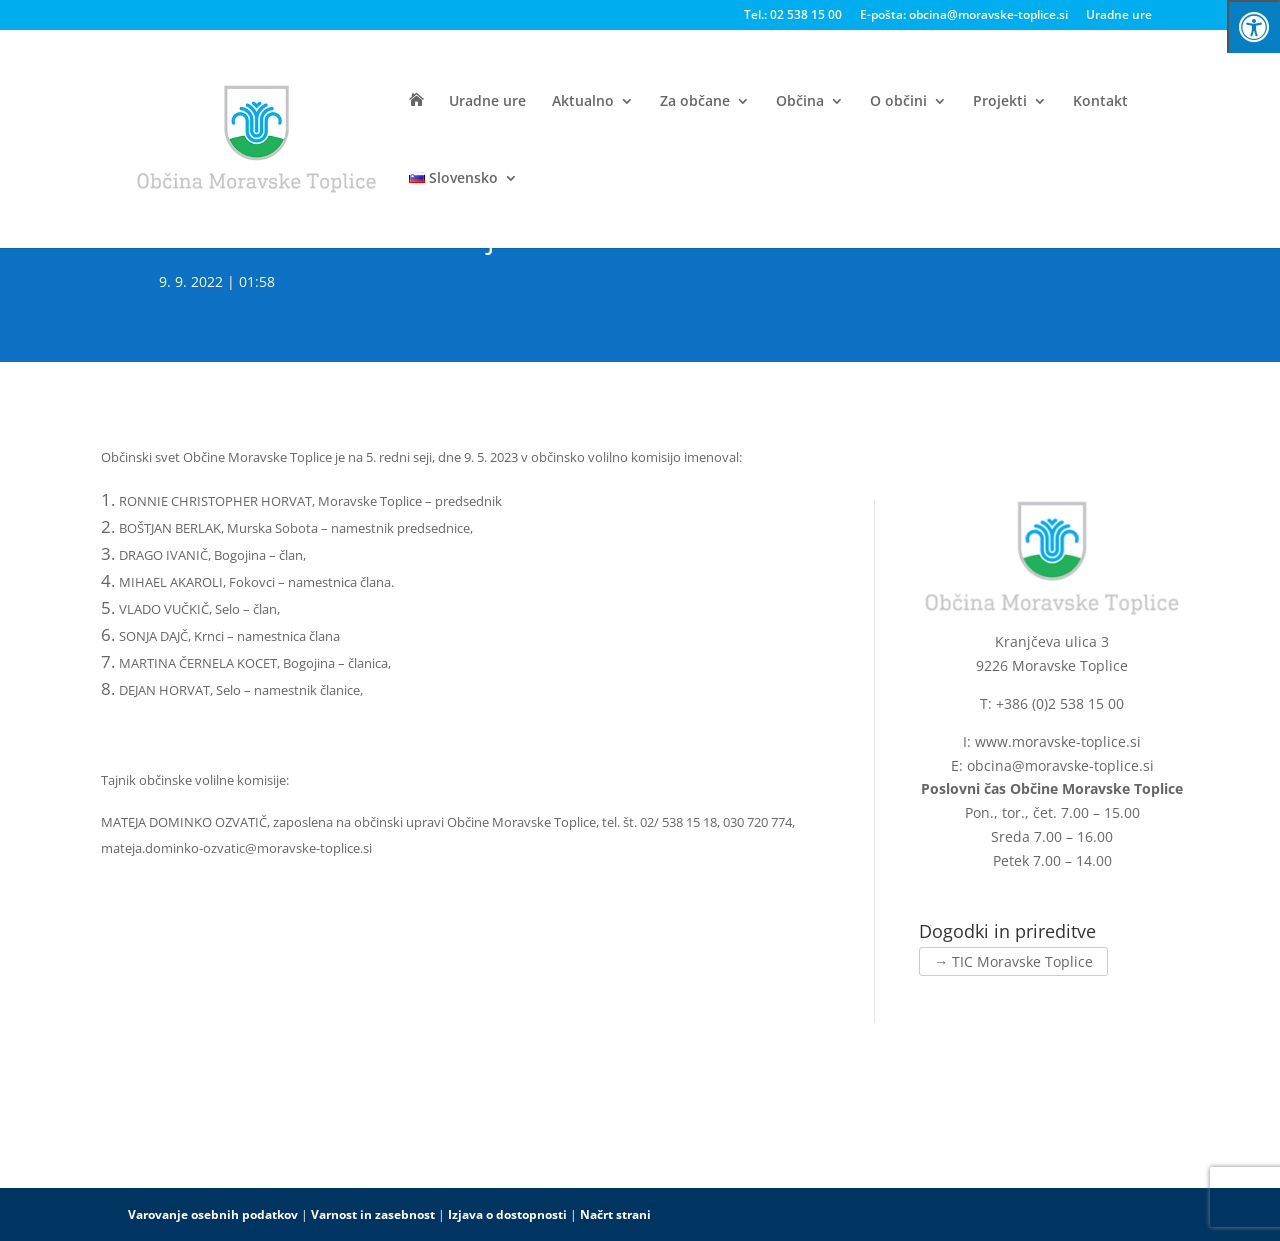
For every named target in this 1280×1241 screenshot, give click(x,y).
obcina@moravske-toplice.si (1060, 765)
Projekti (1000, 102)
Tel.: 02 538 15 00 (793, 16)
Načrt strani (615, 1214)
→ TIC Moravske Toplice (1013, 961)
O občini (898, 102)
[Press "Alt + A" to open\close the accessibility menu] (1253, 26)
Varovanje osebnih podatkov (213, 1214)
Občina (800, 102)
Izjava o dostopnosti (507, 1214)
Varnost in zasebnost (373, 1214)
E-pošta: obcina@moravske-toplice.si (964, 16)
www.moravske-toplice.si (1058, 741)
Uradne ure (1119, 16)
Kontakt (1100, 102)
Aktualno (583, 102)
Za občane (695, 102)
